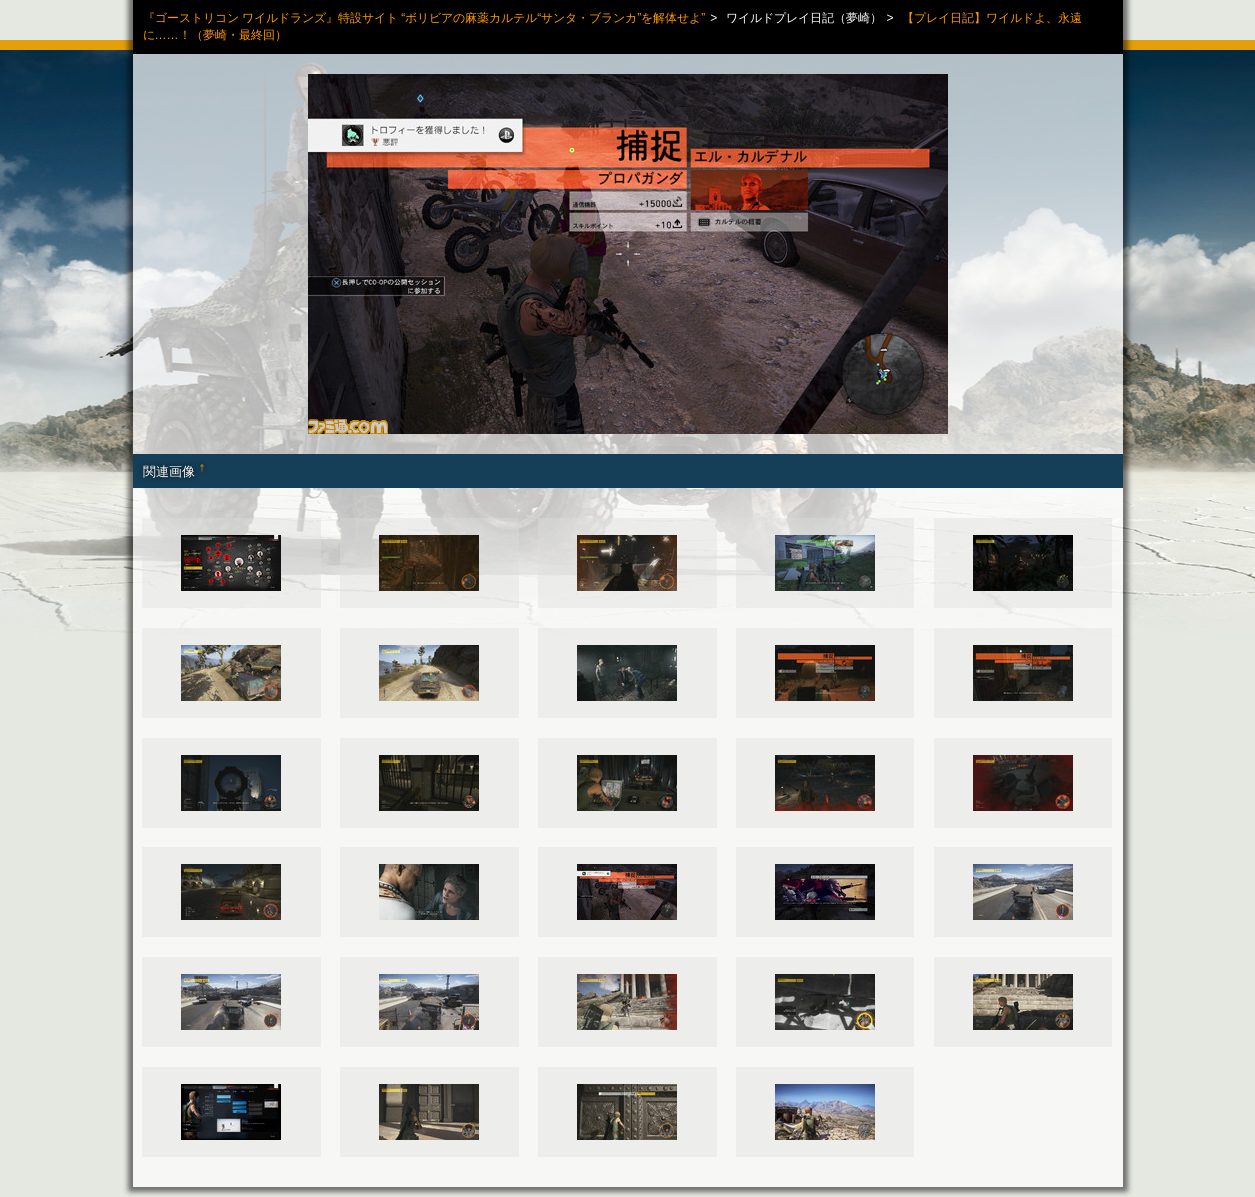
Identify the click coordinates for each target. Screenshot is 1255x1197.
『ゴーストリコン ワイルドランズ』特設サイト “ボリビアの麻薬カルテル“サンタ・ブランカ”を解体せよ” (424, 18)
